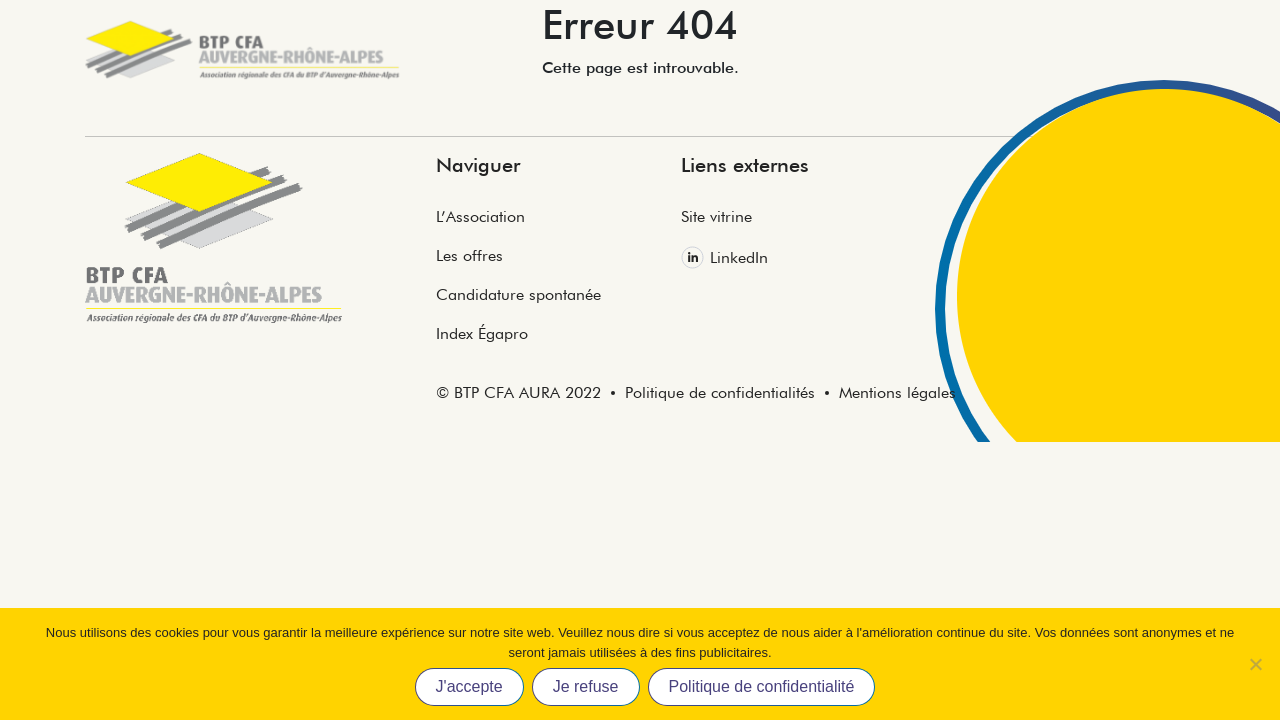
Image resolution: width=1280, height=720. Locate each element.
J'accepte (469, 686)
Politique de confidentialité (762, 686)
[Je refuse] (1255, 664)
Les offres (469, 255)
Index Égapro (482, 333)
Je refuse (586, 686)
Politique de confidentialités (720, 392)
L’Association (480, 216)
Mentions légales (897, 392)
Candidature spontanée (518, 294)
